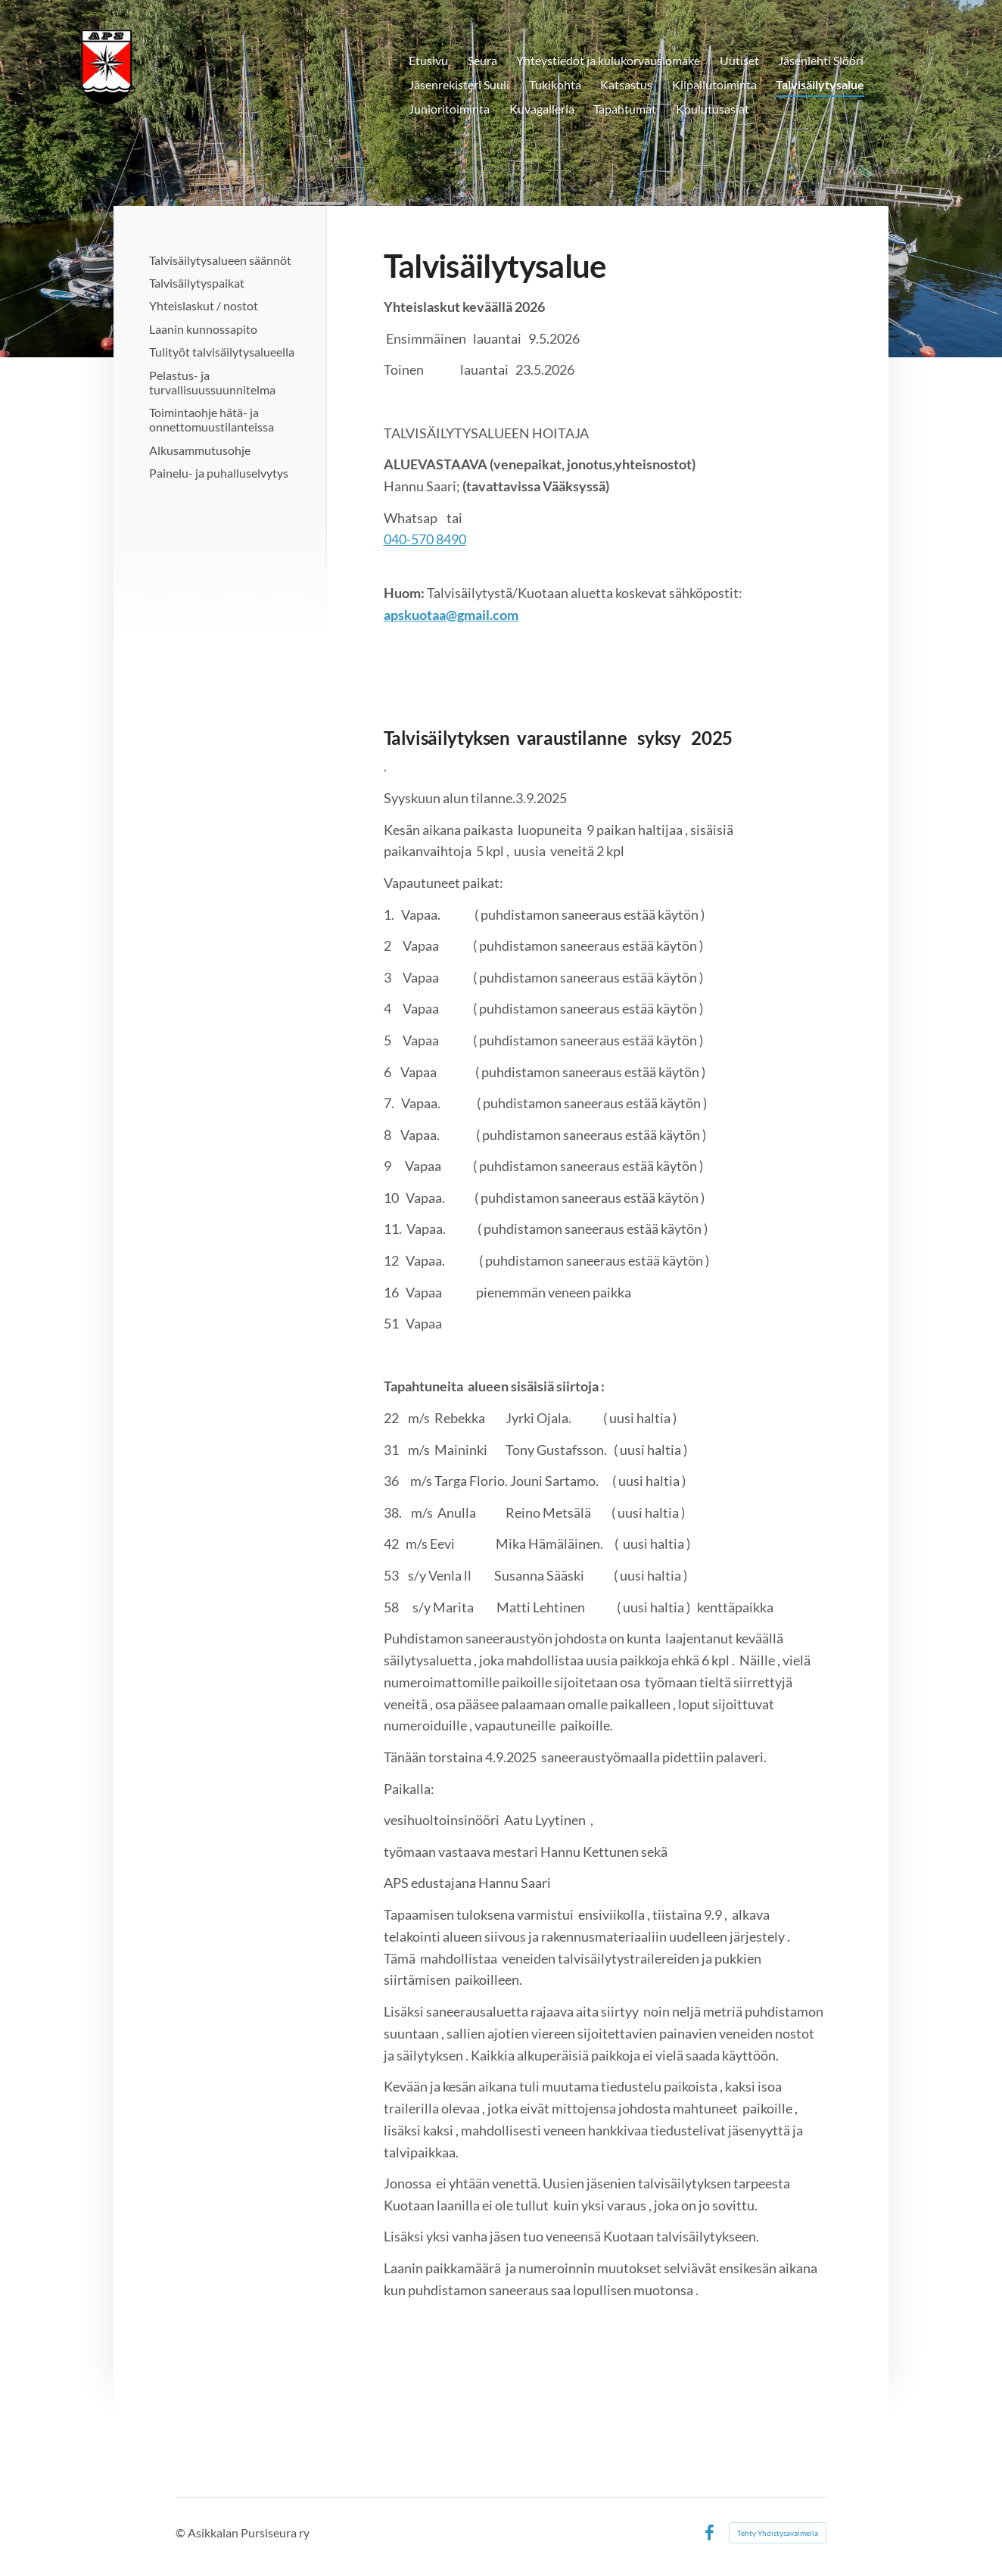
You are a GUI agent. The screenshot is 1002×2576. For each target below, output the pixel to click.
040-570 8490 (425, 539)
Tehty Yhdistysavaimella (777, 2532)
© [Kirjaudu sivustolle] (182, 2532)
